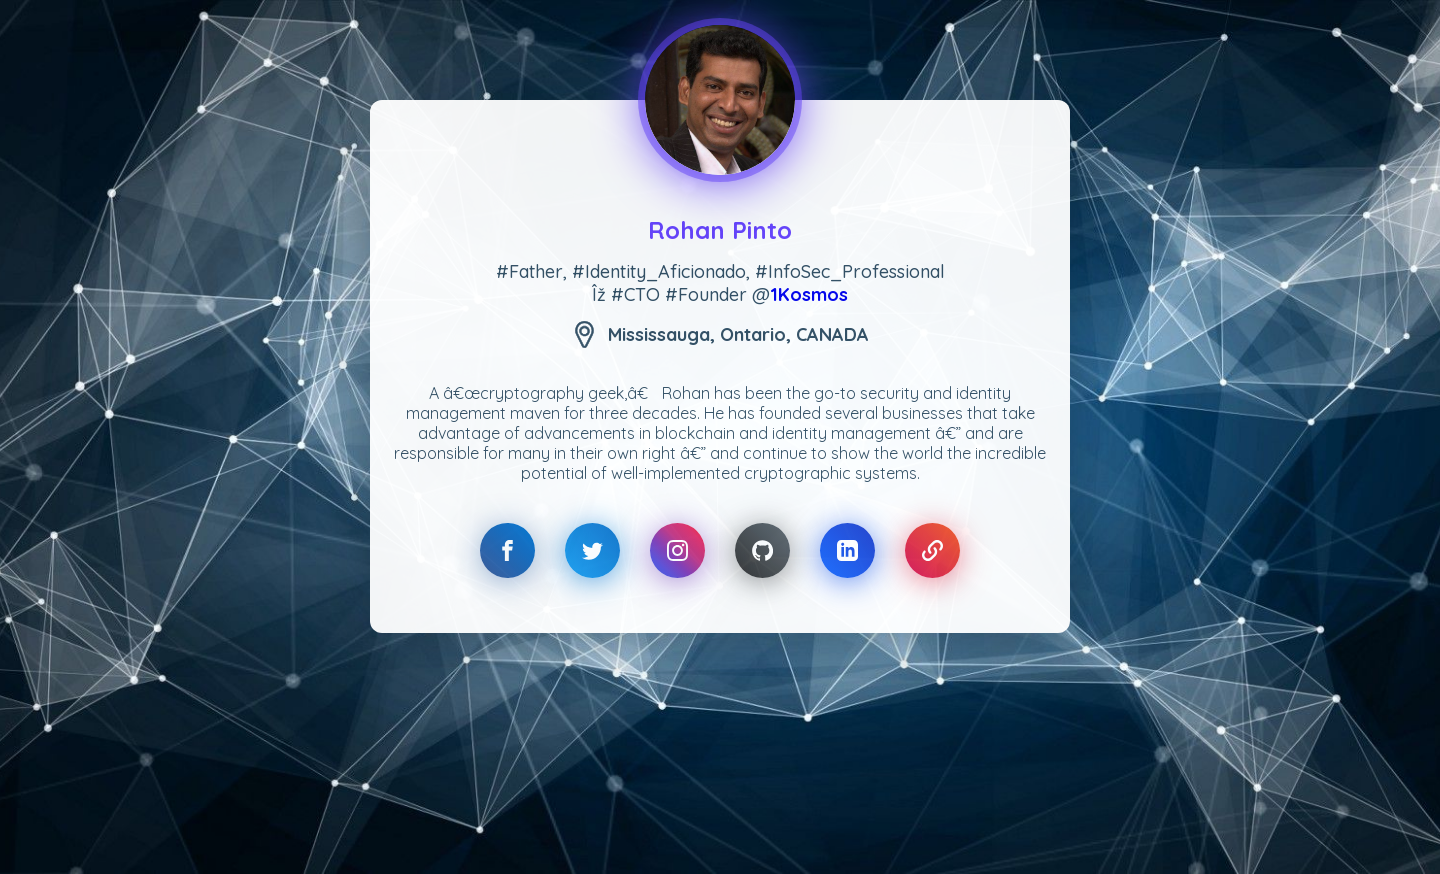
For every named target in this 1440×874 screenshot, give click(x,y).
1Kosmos (809, 294)
